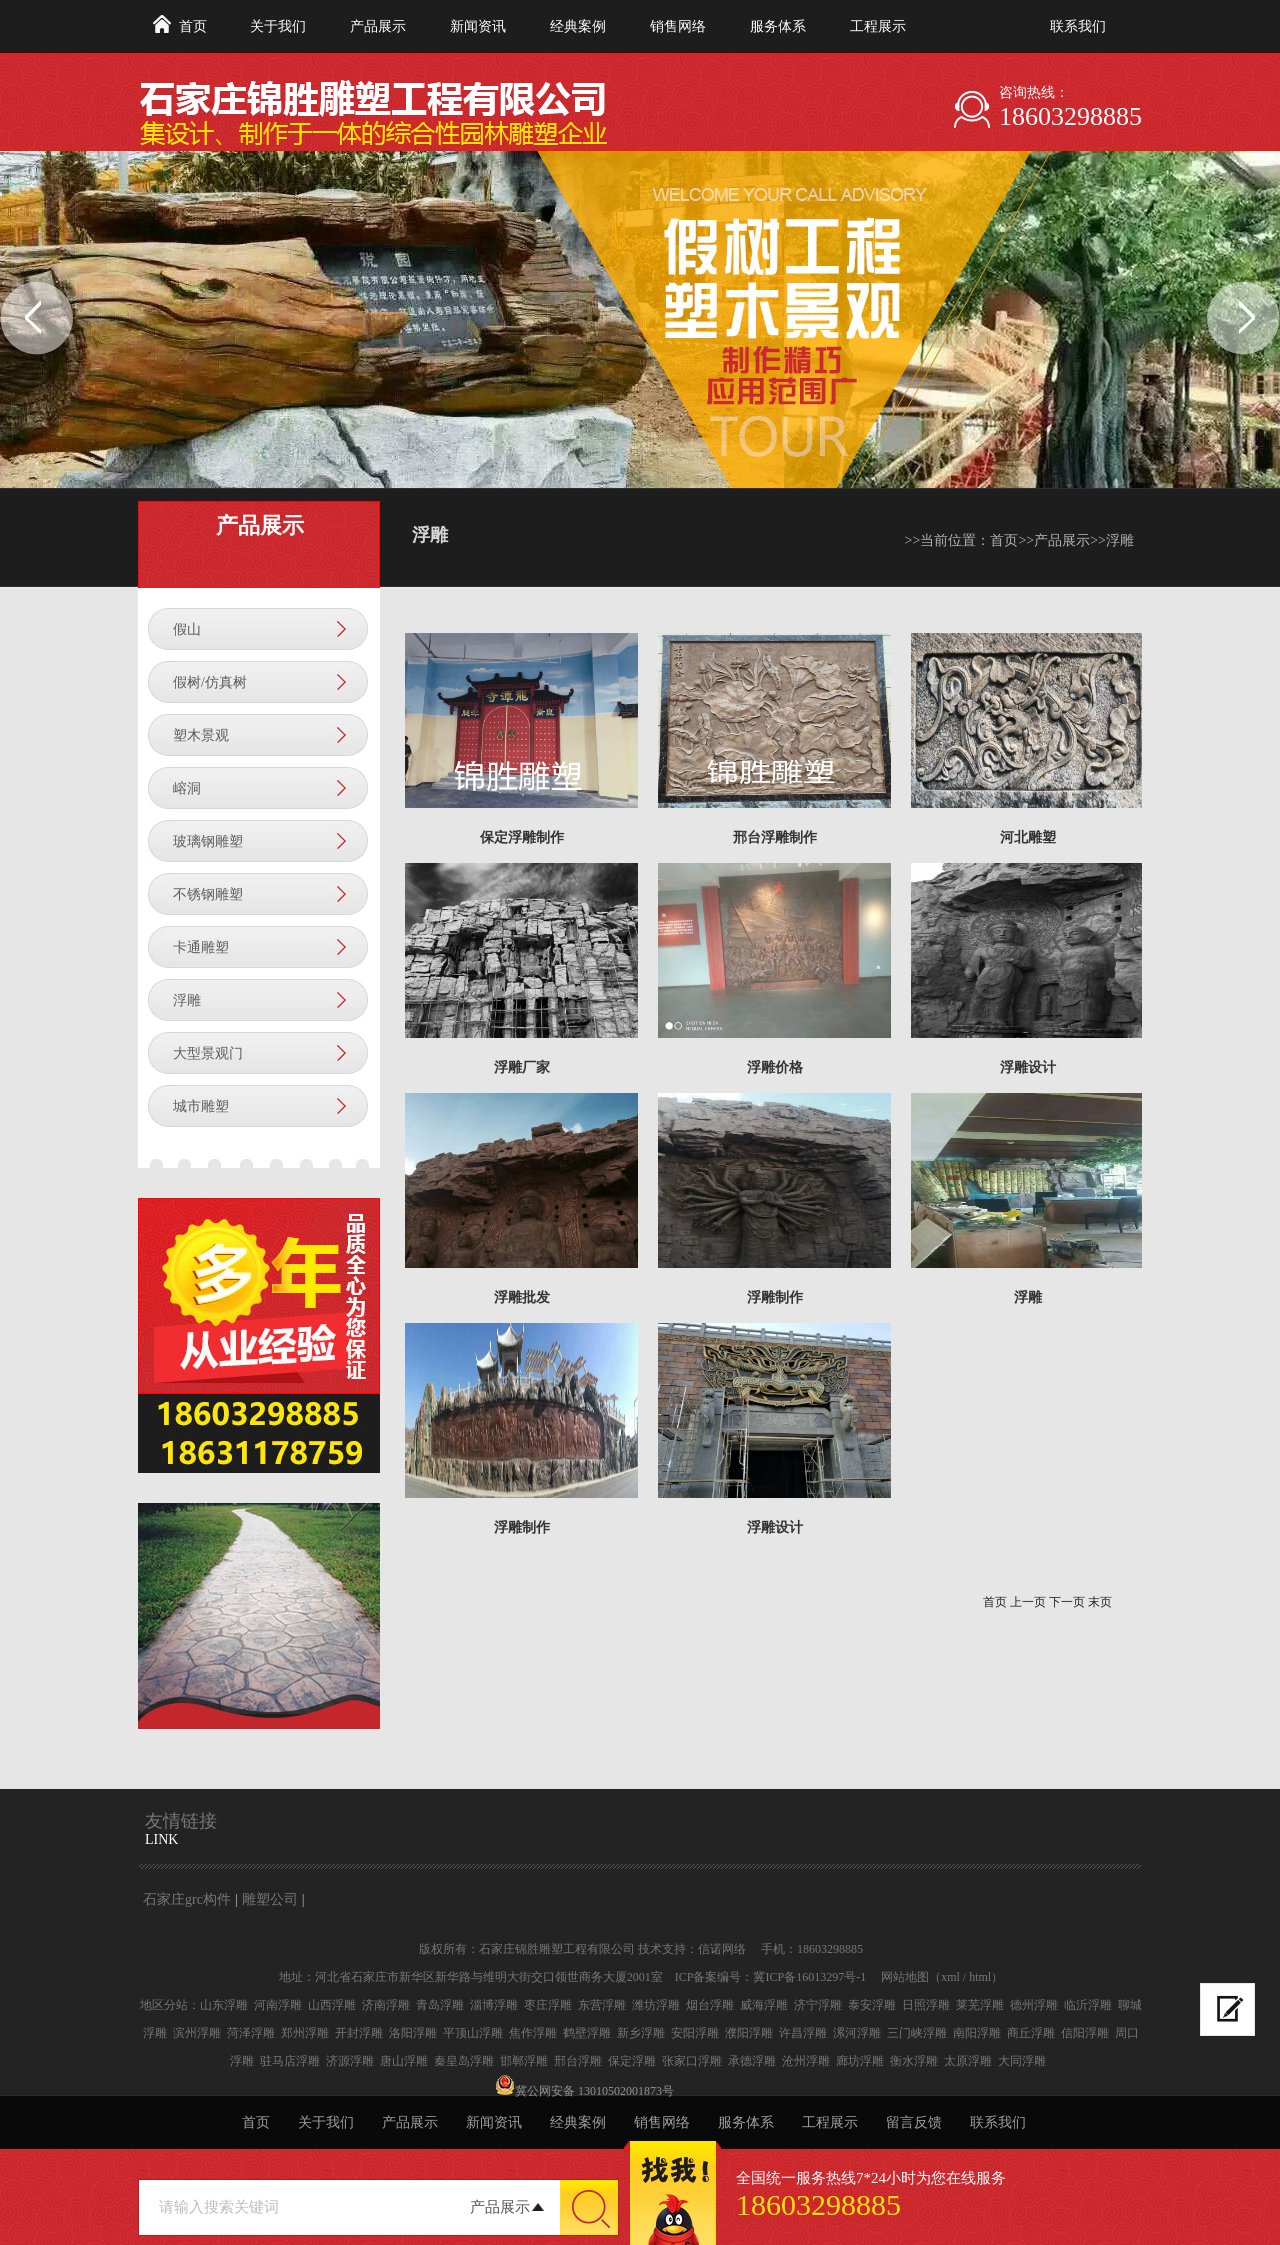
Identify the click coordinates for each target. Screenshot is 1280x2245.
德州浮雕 (1034, 2005)
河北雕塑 (1028, 837)
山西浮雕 (332, 2005)
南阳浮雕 (977, 2033)
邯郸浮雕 (524, 2061)
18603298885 (1070, 116)
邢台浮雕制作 (775, 837)
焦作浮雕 (533, 2033)
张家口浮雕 (692, 2061)
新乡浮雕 (641, 2033)
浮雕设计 (1028, 1067)
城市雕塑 (201, 1106)
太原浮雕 (968, 2061)
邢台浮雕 (578, 2061)
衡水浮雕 (914, 2061)
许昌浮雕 (803, 2033)
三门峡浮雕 (917, 2033)
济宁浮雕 (818, 2005)
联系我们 (1078, 26)
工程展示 (878, 26)
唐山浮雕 (404, 2061)
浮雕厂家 (522, 1067)
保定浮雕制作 (522, 837)
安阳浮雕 (695, 2033)
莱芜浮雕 (980, 2005)
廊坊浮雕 (860, 2061)
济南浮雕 (386, 2005)
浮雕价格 (775, 1067)
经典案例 (578, 26)
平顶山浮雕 (473, 2033)
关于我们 (278, 26)
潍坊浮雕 (656, 2005)
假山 (187, 629)
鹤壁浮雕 (587, 2033)
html (980, 1977)
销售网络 (678, 26)
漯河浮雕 (857, 2033)
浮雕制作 (775, 1297)
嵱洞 (187, 788)
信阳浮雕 (1085, 2033)
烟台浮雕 (710, 2005)
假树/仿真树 (210, 682)
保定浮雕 (632, 2061)
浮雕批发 (522, 1297)
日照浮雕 (926, 2005)
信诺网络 (722, 1949)
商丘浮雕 (1031, 2033)
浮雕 (187, 1000)
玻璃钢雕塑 (208, 841)
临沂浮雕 (1088, 2005)
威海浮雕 (764, 2005)
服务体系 (778, 26)
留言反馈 (914, 2122)
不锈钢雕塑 (208, 894)
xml (950, 1977)
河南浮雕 (278, 2005)
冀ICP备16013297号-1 (809, 1977)
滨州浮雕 (197, 2033)
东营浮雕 (602, 2005)
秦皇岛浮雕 (464, 2061)
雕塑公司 (270, 1899)
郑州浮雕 (305, 2033)
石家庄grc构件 (187, 1899)
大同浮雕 (1022, 2061)
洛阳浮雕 (413, 2033)
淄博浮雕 (494, 2005)
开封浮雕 (359, 2033)
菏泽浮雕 (251, 2033)
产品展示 (378, 26)
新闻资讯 (478, 26)
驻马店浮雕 (290, 2061)
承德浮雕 (752, 2061)
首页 (193, 26)
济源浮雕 (350, 2061)
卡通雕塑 (201, 947)
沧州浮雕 (806, 2061)
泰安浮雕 (872, 2005)
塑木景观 (201, 735)
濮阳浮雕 (749, 2033)
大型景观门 (208, 1053)
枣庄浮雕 (548, 2005)
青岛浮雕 (440, 2005)
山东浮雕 (224, 2005)
